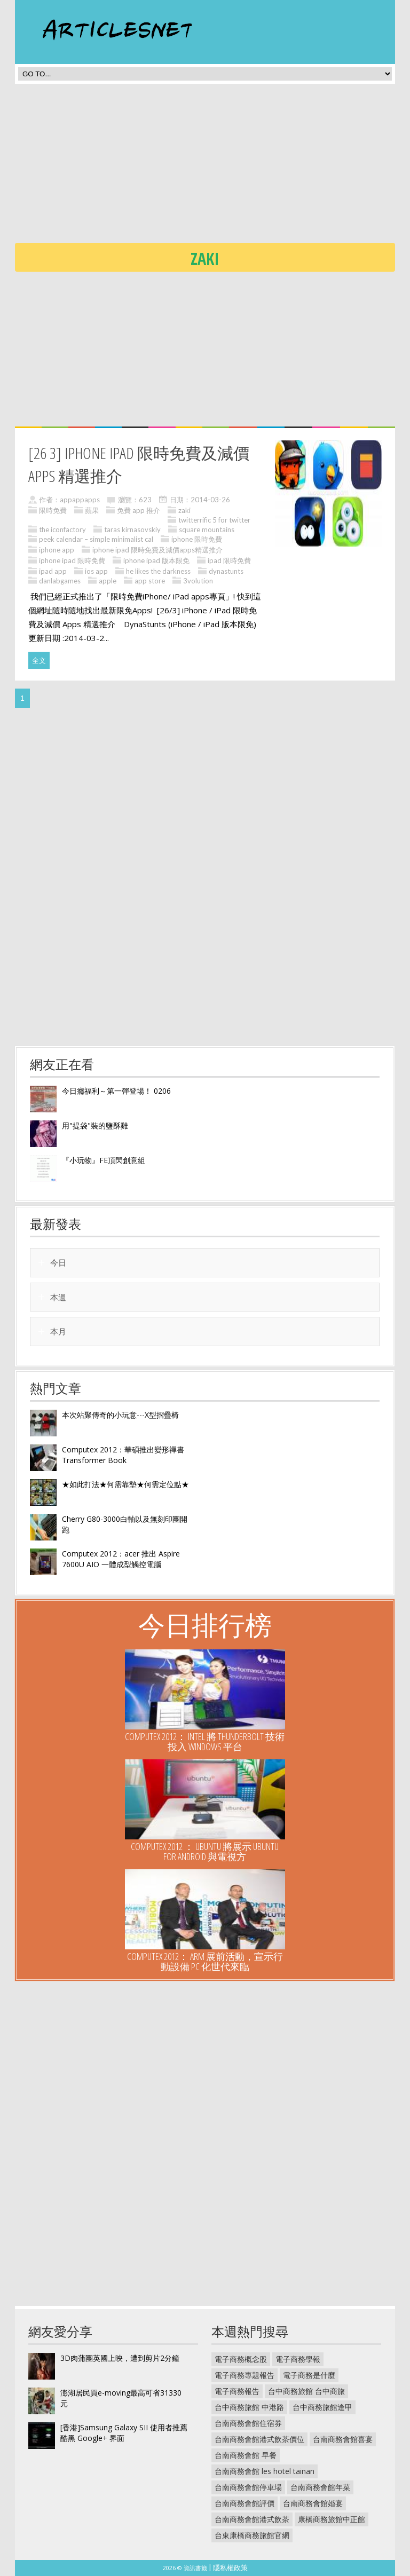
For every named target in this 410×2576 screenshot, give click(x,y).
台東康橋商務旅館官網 (252, 2535)
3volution (198, 580)
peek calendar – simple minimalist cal (96, 539)
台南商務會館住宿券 (248, 2423)
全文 (39, 660)
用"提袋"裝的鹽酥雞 (95, 1125)
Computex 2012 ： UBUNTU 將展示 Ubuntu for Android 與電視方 (205, 1851)
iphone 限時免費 (196, 539)
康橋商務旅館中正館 (331, 2519)
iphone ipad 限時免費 (72, 560)
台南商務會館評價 (244, 2503)
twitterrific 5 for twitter (214, 520)
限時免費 (53, 510)
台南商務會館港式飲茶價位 (259, 2439)
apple (107, 580)
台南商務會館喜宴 (343, 2439)
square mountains (206, 529)
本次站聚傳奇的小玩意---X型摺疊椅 (120, 1415)
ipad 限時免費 (229, 560)
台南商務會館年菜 (320, 2487)
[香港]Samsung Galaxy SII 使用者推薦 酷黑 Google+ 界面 (123, 2432)
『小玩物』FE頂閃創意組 (103, 1160)
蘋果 (92, 510)
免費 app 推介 (138, 510)
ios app (96, 571)
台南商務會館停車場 (248, 2487)
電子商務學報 (297, 2359)
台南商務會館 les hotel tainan (264, 2471)
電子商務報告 (237, 2391)
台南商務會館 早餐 (246, 2455)
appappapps (80, 499)
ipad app (53, 571)
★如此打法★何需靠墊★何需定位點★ (125, 1484)
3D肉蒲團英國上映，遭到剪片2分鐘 (119, 2358)
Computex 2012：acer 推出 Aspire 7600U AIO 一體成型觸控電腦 (121, 1558)
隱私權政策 (230, 2567)
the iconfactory (62, 529)
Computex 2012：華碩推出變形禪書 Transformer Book (123, 1454)
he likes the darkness (158, 571)
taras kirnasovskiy (132, 529)
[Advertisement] (212, 166)
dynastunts (226, 571)
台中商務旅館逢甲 (322, 2407)
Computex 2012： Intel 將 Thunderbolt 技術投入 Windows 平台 (205, 1741)
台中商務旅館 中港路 (249, 2407)
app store (150, 580)
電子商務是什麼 (309, 2375)
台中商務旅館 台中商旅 (306, 2391)
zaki (184, 510)
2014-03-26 (210, 499)
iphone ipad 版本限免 (156, 560)
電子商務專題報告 (244, 2375)
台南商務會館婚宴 (313, 2503)
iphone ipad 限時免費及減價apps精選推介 (157, 550)
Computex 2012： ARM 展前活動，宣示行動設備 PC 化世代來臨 (205, 1961)
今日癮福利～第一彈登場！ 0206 (116, 1091)
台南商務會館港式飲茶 (252, 2519)
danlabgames (60, 580)
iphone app (56, 550)
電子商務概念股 (241, 2359)
